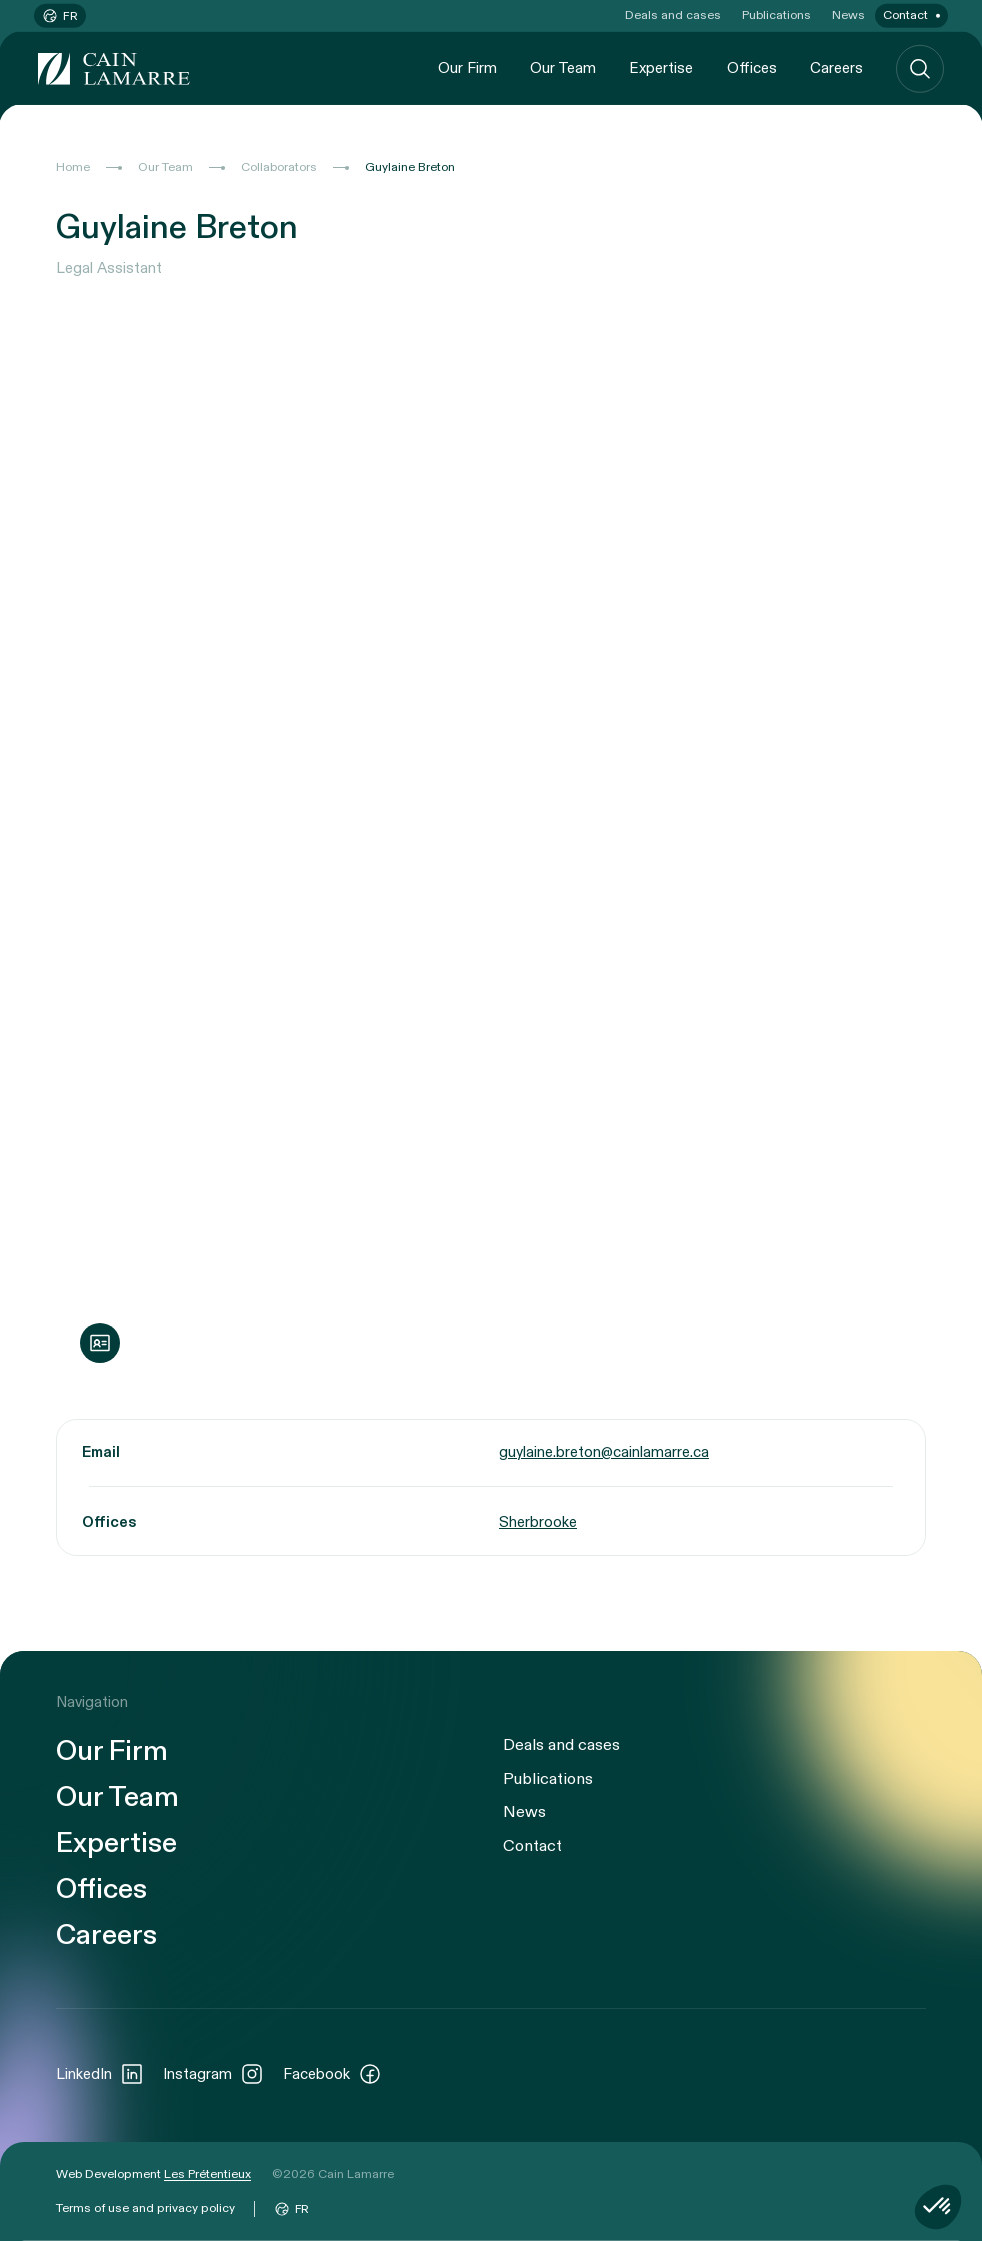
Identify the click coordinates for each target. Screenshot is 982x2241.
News (848, 15)
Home (73, 167)
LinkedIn (100, 2074)
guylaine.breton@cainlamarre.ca (604, 1451)
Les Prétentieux (207, 2174)
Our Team (563, 68)
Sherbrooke (538, 1522)
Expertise (661, 68)
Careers (836, 68)
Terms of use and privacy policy (145, 2208)
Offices (752, 68)
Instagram (213, 2074)
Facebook (332, 2074)
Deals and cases (673, 15)
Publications (776, 15)
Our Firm (467, 68)
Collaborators (279, 167)
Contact (905, 15)
